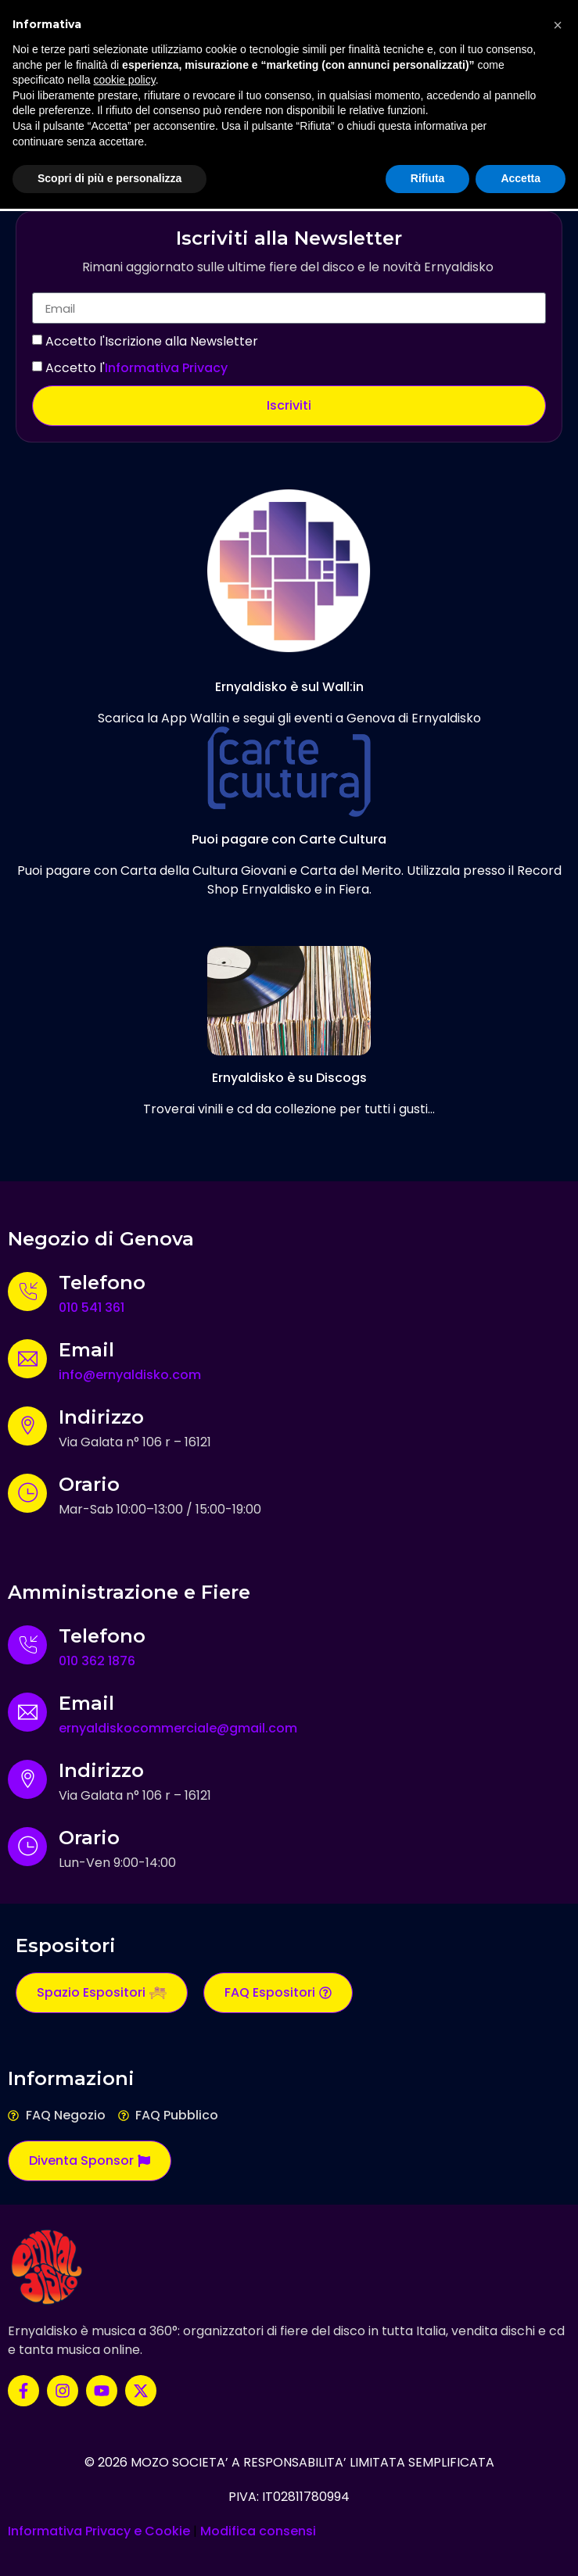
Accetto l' (136, 368)
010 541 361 (91, 1308)
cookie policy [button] (125, 79)
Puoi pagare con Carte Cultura (289, 839)
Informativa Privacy (166, 368)
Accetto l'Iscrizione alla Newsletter (151, 341)
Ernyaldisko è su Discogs (289, 1078)
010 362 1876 (97, 1661)
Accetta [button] (520, 178)
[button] (557, 25)
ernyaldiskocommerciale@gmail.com (178, 1728)
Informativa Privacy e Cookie (99, 2531)
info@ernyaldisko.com (130, 1375)
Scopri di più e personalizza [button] (109, 178)
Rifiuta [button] (428, 178)
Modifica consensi (258, 2531)
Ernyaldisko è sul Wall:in (289, 687)
